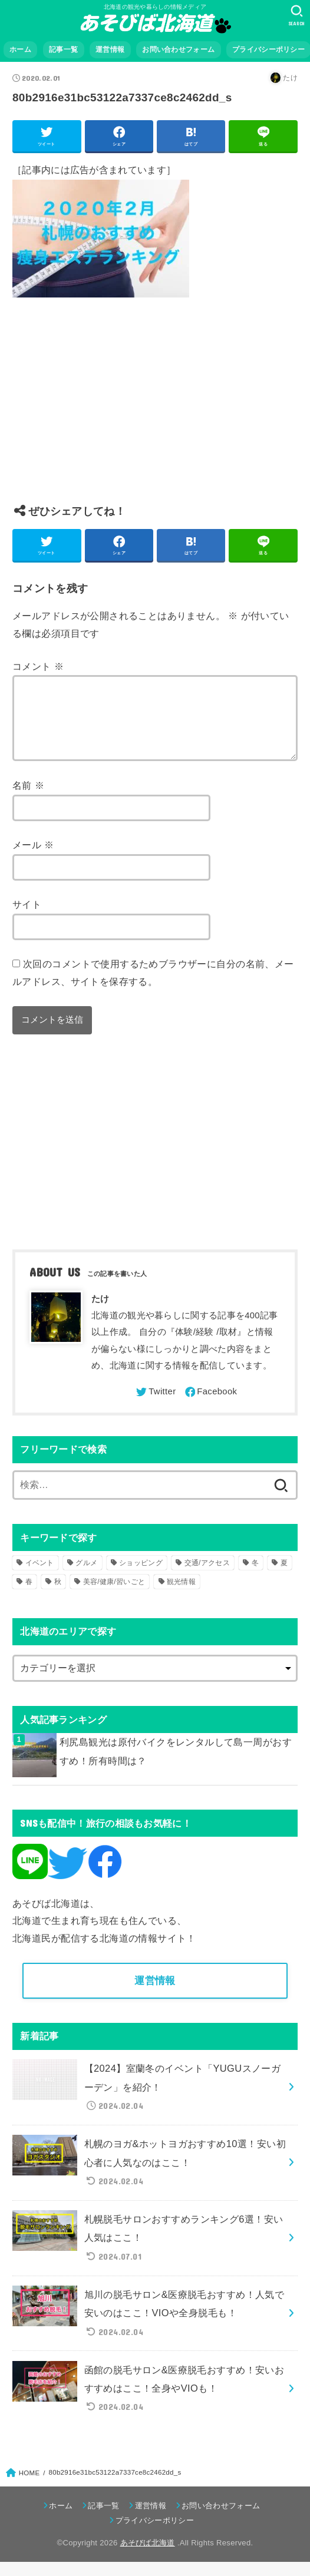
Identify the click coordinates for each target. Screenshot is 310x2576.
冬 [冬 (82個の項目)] (255, 1577)
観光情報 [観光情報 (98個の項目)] (181, 1596)
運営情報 (109, 49)
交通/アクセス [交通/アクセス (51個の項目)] (207, 1577)
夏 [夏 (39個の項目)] (284, 1577)
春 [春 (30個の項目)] (28, 1596)
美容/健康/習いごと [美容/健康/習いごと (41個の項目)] (114, 1596)
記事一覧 (63, 49)
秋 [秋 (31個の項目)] (57, 1596)
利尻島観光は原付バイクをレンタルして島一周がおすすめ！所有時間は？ (176, 1765)
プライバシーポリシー (155, 2534)
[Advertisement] (155, 410)
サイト (26, 918)
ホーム (20, 49)
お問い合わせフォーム (178, 49)
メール (33, 859)
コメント (38, 666)
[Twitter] (155, 1406)
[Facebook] (210, 1406)
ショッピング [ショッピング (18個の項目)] (141, 1577)
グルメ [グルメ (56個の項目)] (86, 1577)
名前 (28, 799)
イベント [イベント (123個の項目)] (39, 1577)
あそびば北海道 (147, 2556)
